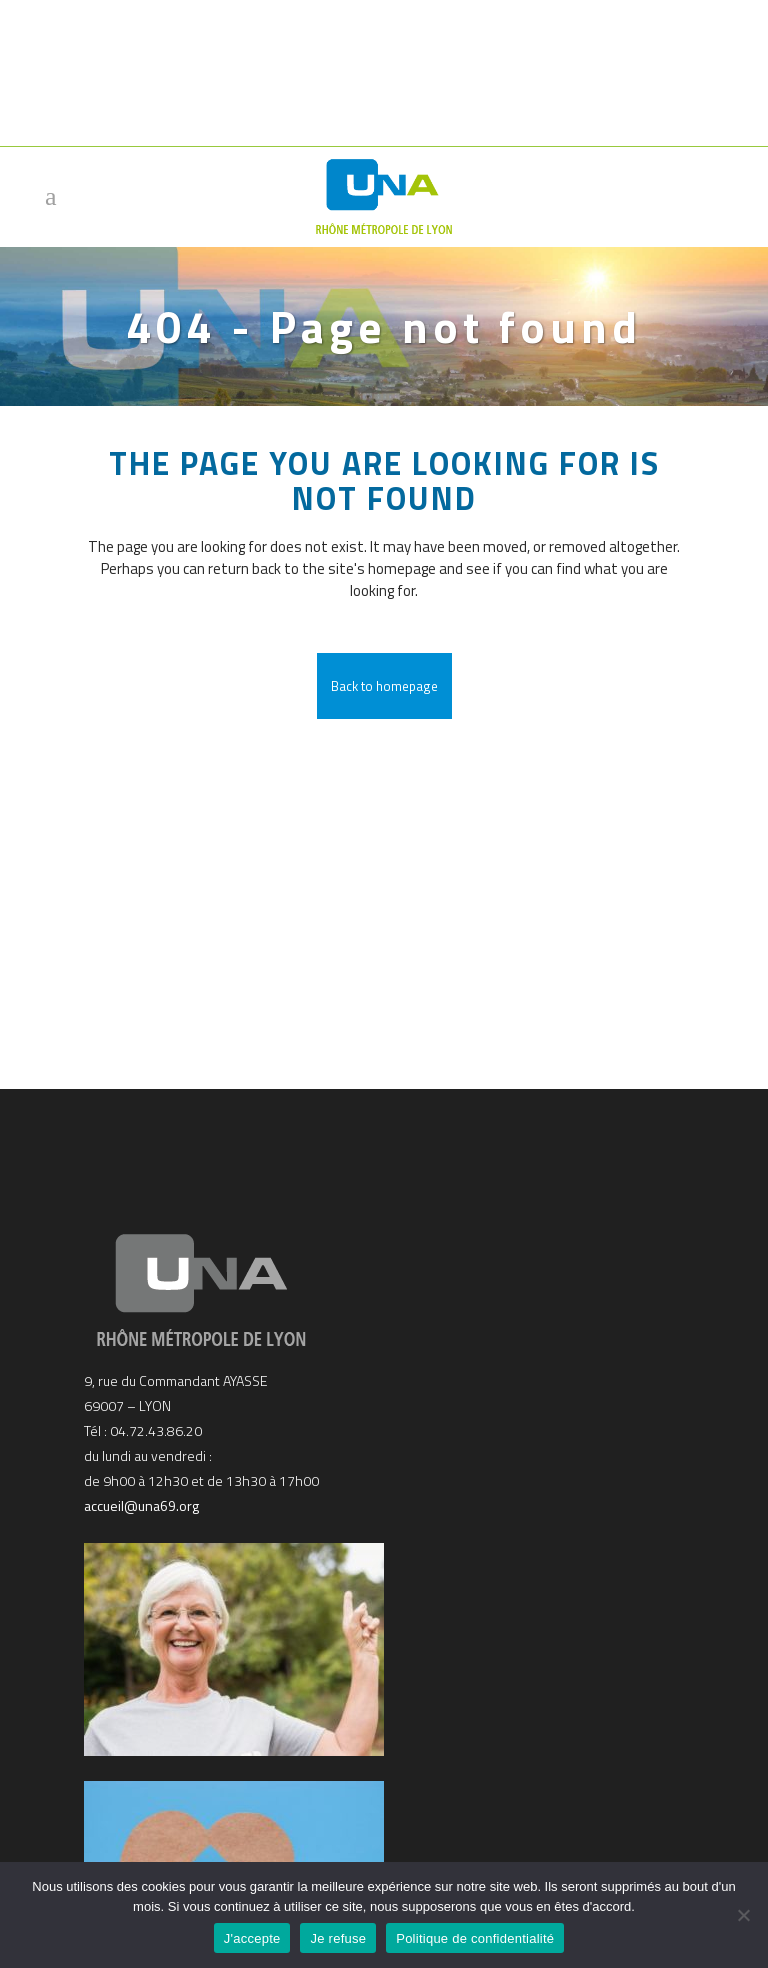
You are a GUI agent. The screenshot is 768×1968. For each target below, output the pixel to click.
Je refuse (338, 1938)
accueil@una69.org (141, 1501)
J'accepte (252, 1938)
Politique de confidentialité (475, 1938)
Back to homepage (384, 686)
